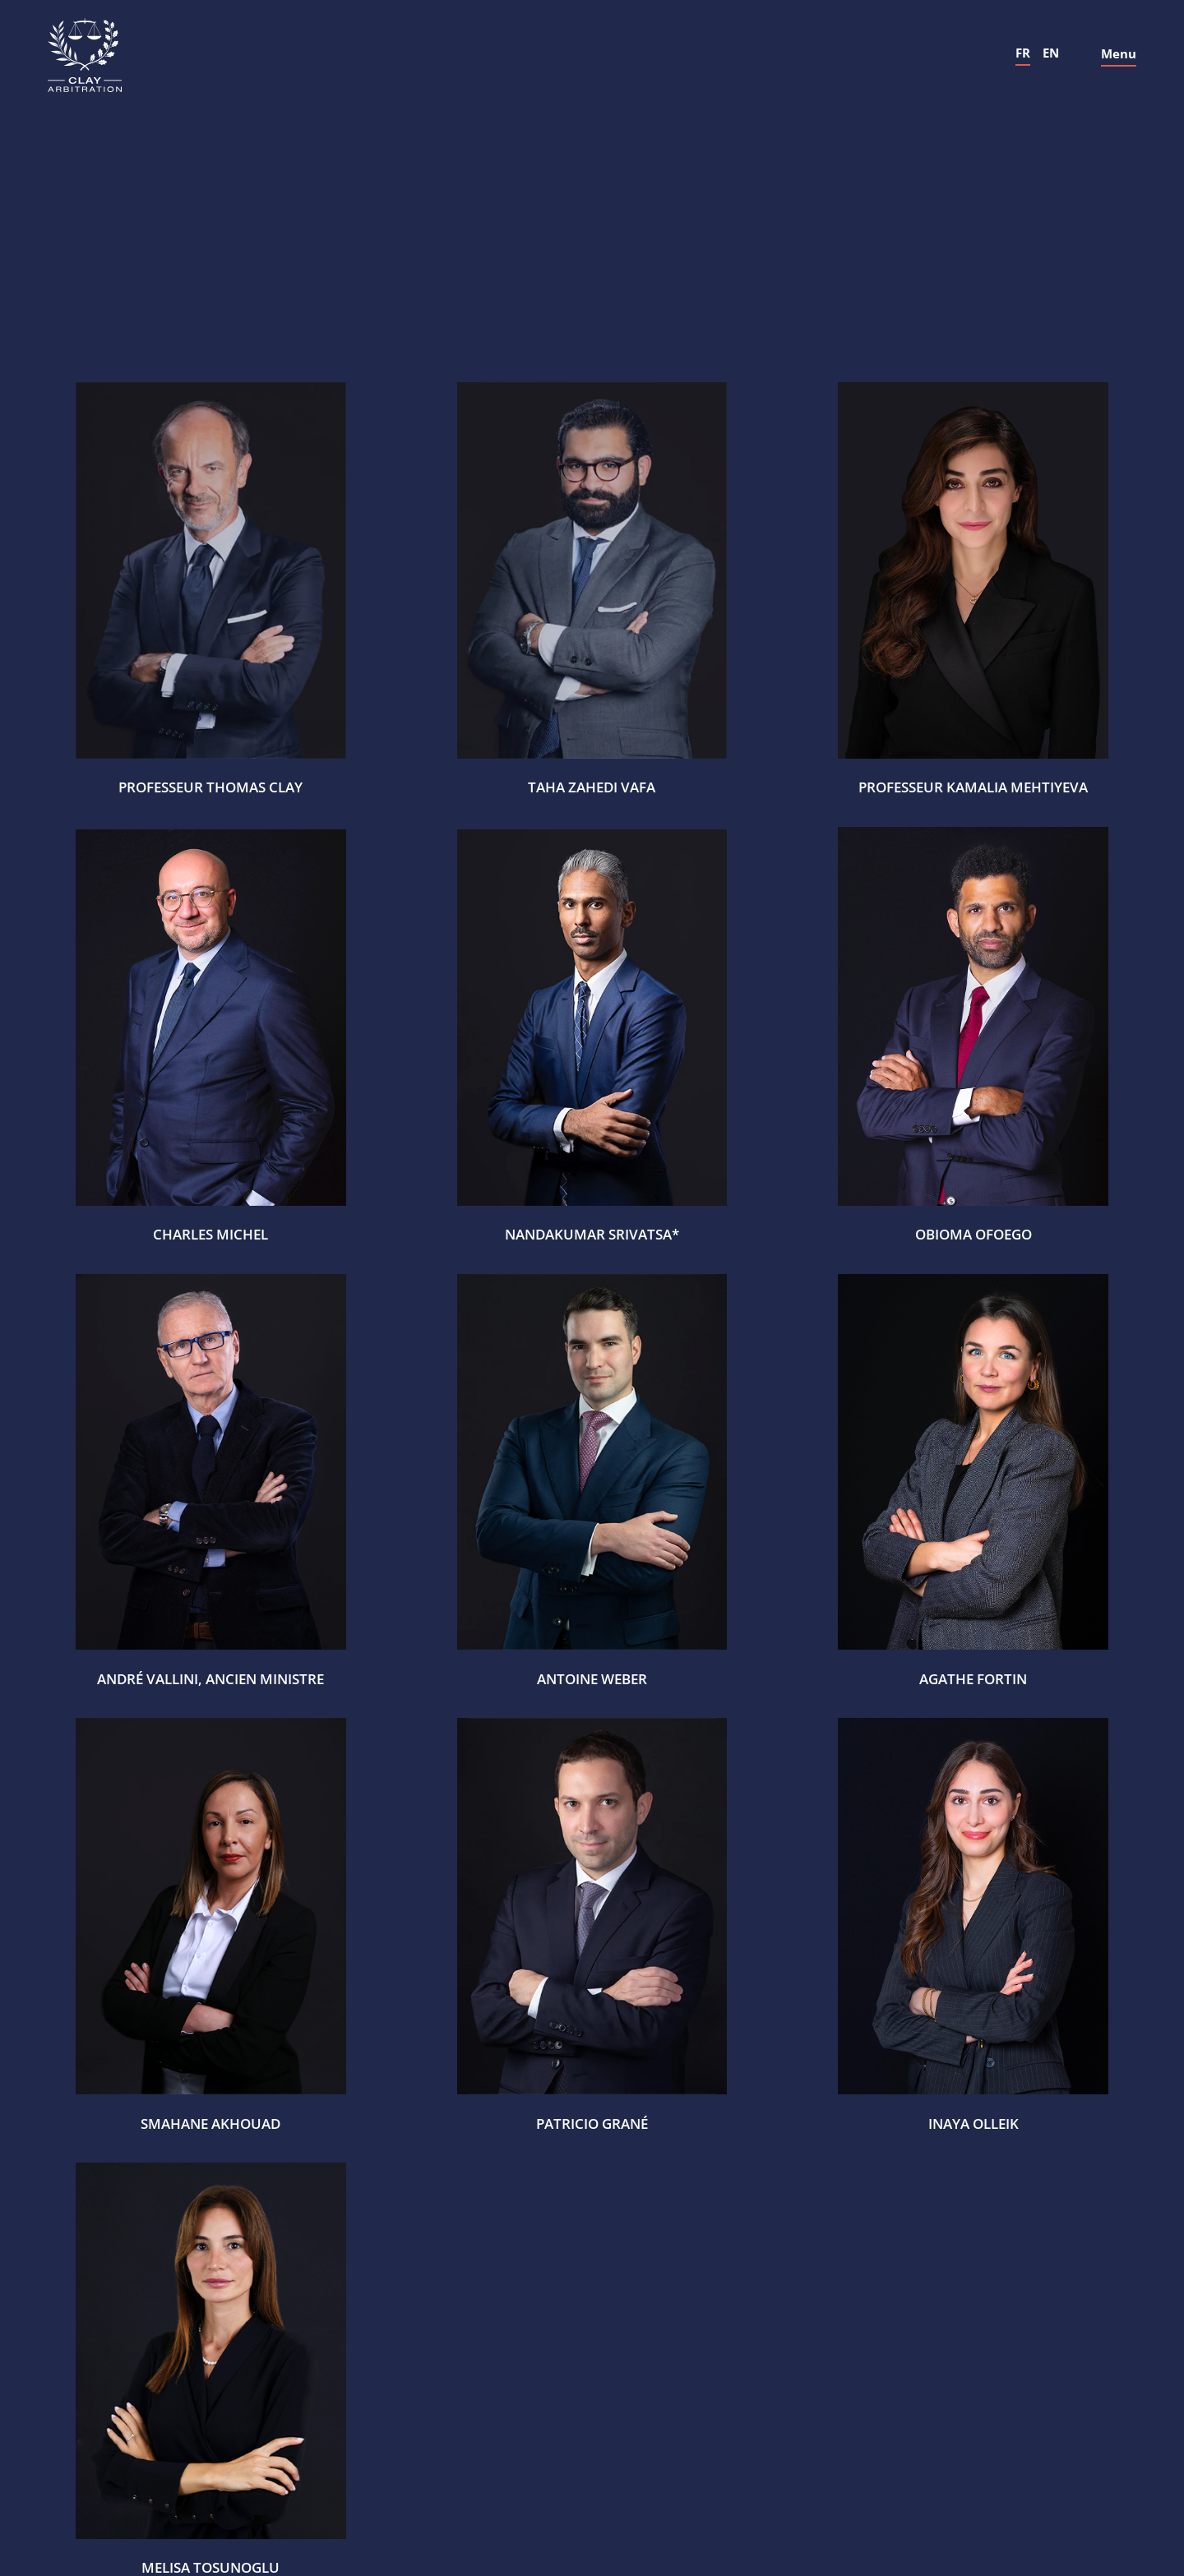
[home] (85, 55)
